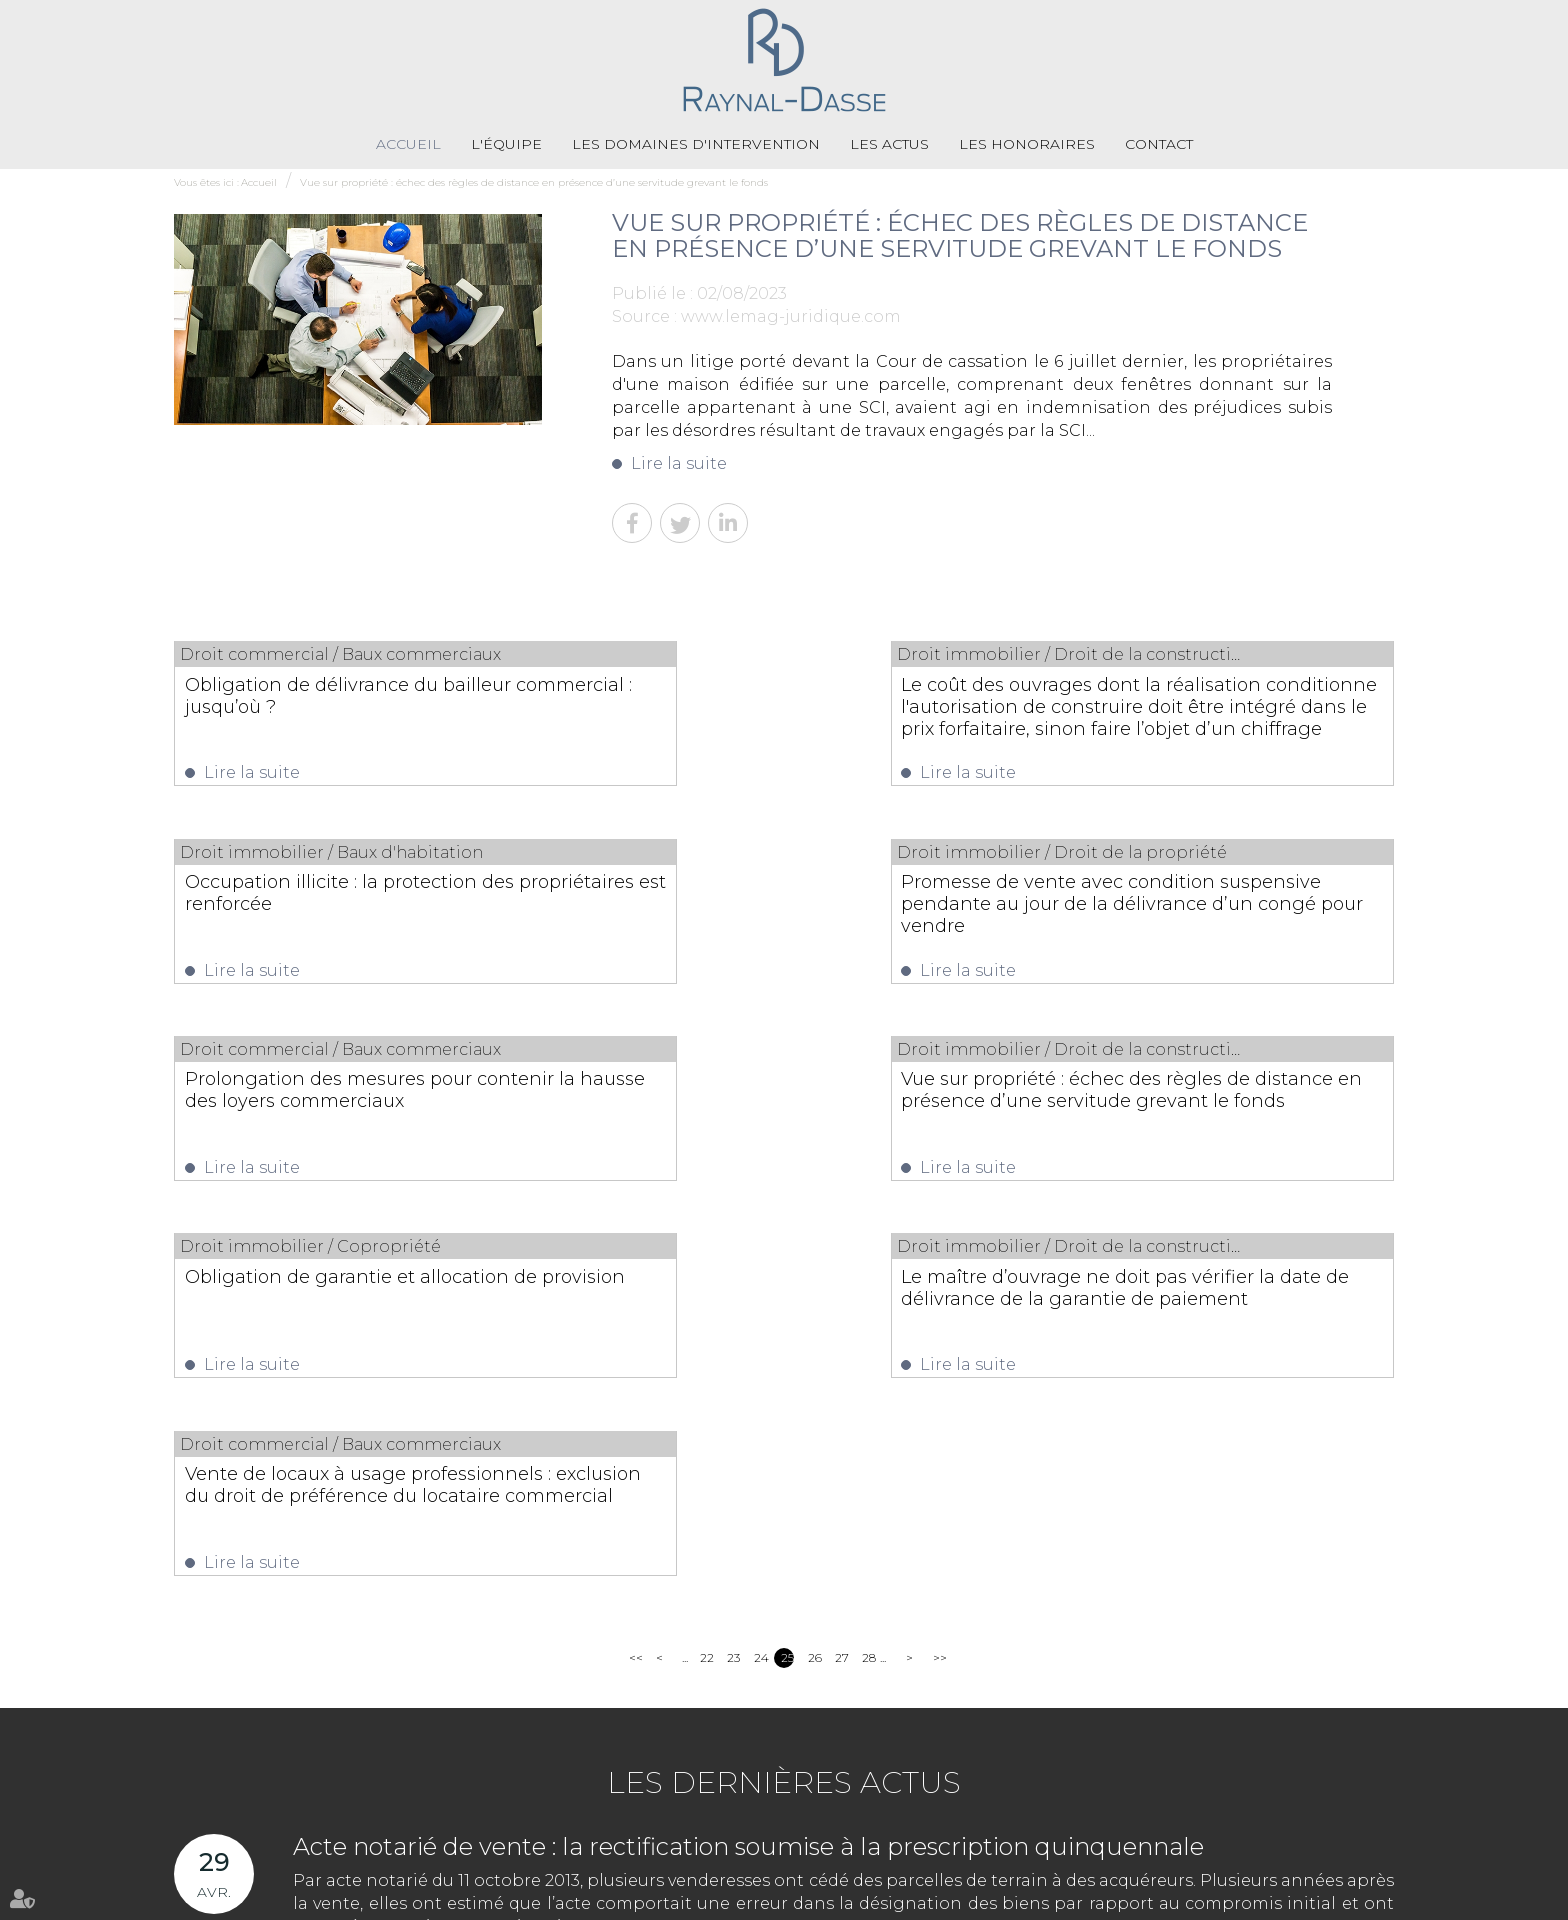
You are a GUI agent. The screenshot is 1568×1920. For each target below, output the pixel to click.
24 (760, 1283)
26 (814, 1283)
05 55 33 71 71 (704, 1834)
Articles (899, 1898)
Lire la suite (679, 464)
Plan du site (723, 1898)
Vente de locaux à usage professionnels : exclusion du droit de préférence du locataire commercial (1212, 1115)
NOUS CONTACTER (1309, 1779)
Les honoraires (1027, 145)
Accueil (408, 145)
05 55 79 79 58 (866, 1834)
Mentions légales (818, 1898)
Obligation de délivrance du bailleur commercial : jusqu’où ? (348, 696)
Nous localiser (1306, 1817)
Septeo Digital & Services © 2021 (1305, 1899)
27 (841, 1283)
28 (868, 1283)
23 (733, 1283)
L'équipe (506, 145)
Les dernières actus (784, 1408)
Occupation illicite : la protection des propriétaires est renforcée (1209, 696)
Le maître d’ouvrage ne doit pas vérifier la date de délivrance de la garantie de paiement (767, 1115)
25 (787, 1283)
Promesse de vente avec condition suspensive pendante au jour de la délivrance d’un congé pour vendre (344, 911)
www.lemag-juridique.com (791, 316)
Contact (1159, 145)
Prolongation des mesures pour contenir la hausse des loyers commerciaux (758, 911)
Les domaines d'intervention (696, 145)
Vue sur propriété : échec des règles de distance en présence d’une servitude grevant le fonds (534, 183)
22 (706, 1283)
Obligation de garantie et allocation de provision (347, 1104)
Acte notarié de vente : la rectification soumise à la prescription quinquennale (748, 1472)
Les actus (889, 145)
